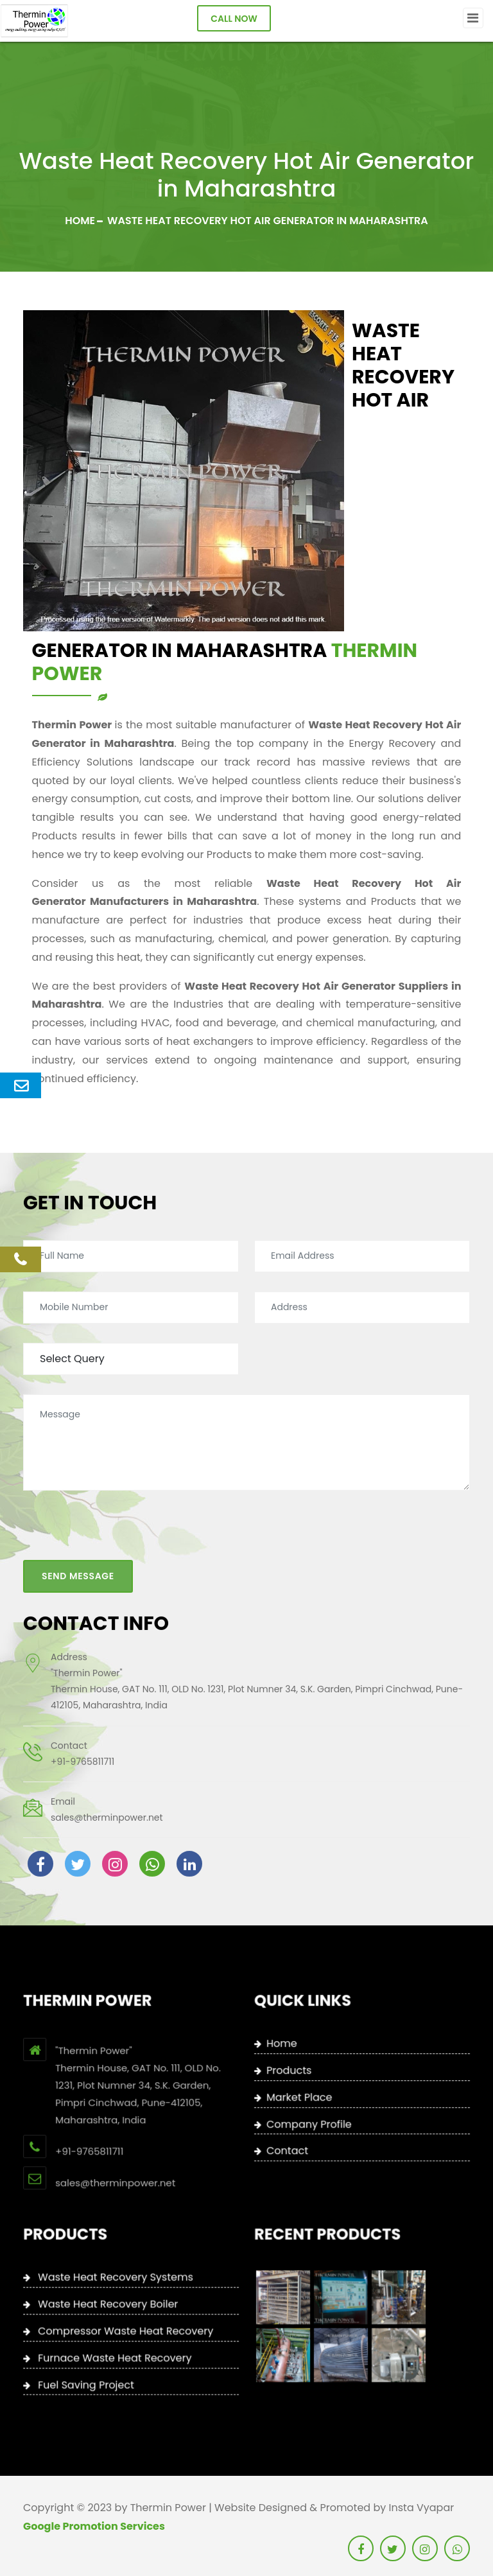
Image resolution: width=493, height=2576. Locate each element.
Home (80, 220)
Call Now (234, 18)
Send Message (78, 1544)
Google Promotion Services (94, 2526)
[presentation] (120, 1503)
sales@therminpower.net (107, 1785)
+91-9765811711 (82, 1729)
